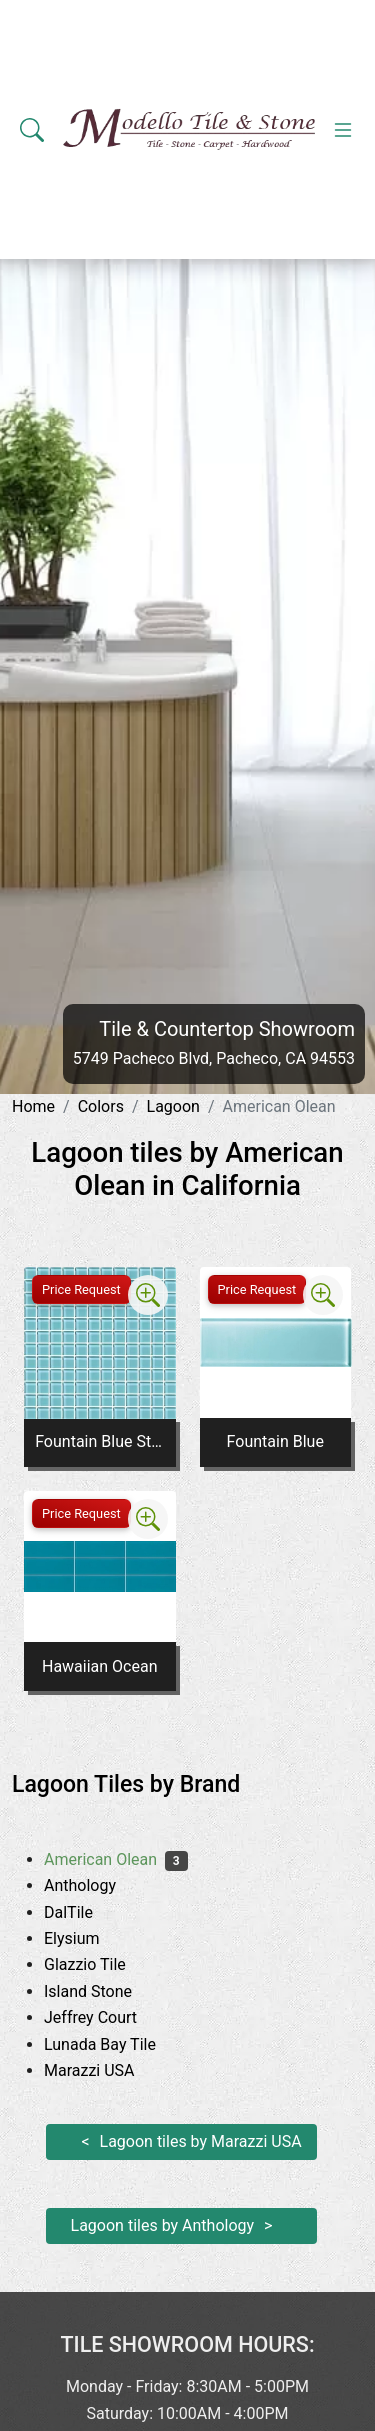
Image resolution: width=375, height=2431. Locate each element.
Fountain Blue (275, 1441)
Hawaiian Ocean (100, 1666)
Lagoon (173, 1106)
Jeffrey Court (106, 2017)
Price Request (81, 1289)
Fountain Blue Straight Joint (99, 1441)
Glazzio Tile (100, 1964)
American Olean (116, 1859)
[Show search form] (32, 129)
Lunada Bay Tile (118, 2044)
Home (33, 1106)
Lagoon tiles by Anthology (163, 2225)
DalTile (83, 1912)
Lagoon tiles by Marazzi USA (201, 2141)
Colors (101, 1106)
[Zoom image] (148, 1295)
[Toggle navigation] (343, 129)
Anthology (95, 1885)
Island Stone (103, 1991)
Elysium (87, 1938)
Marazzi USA (104, 2070)
